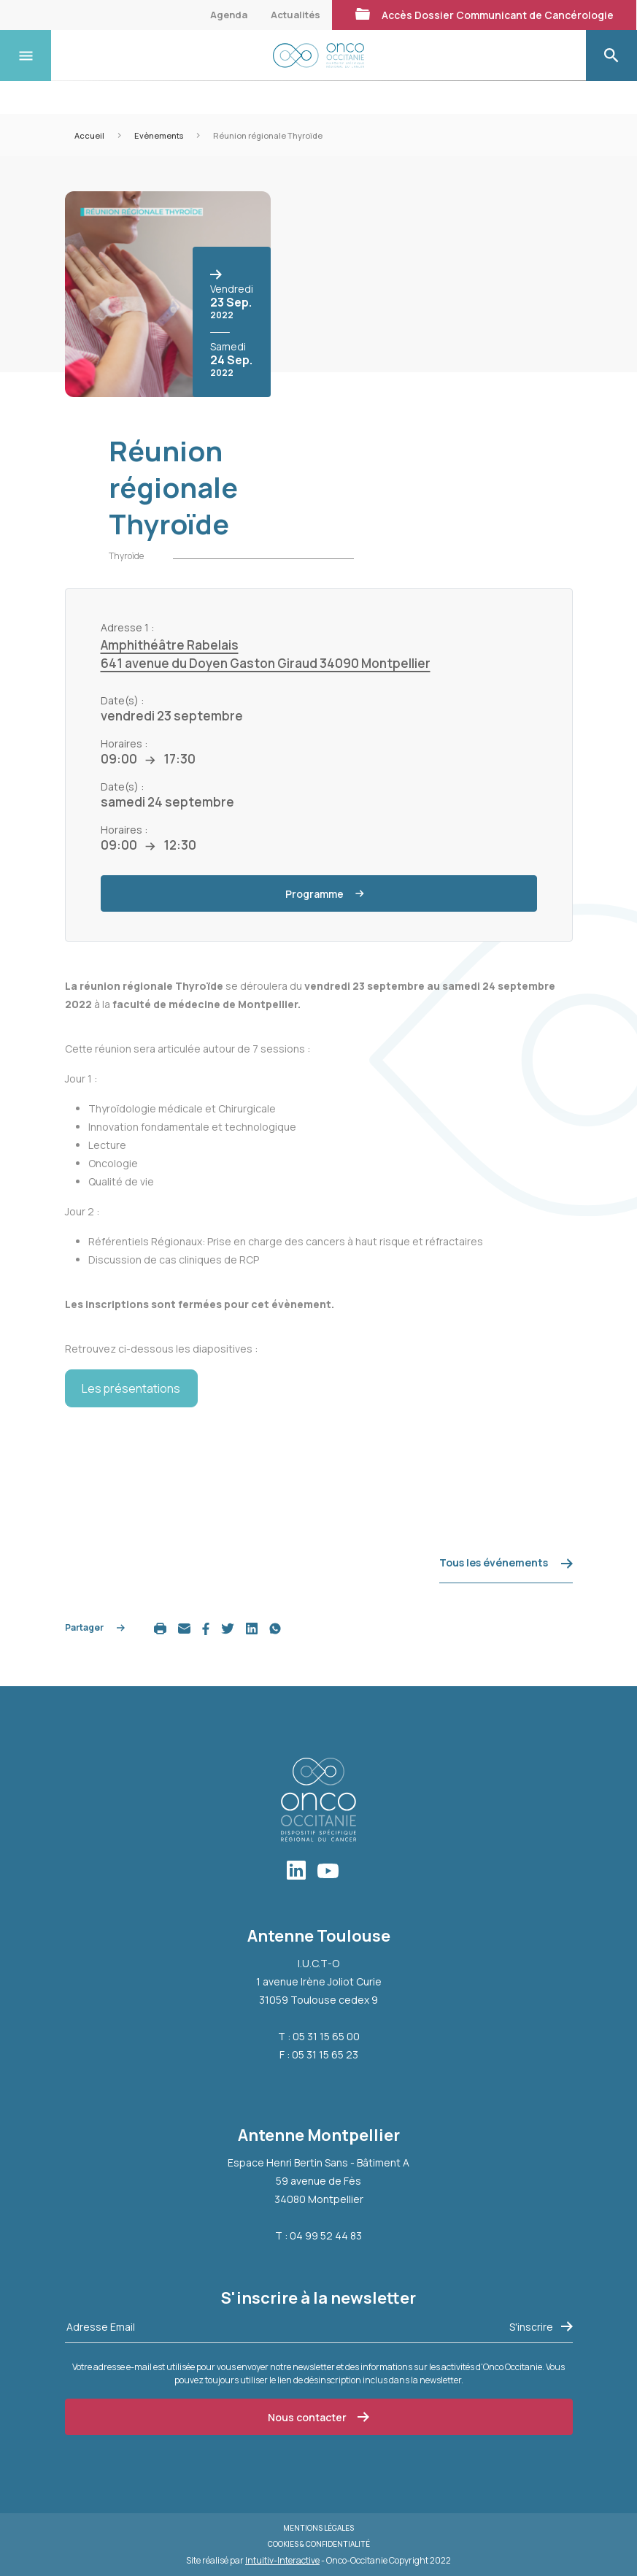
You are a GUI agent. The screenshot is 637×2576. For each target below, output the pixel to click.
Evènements (158, 135)
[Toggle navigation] (25, 55)
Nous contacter (318, 2417)
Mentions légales (318, 2528)
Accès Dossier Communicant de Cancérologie (484, 14)
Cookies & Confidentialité (319, 2544)
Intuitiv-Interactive (282, 2560)
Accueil (89, 135)
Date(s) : (122, 700)
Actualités (295, 14)
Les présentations (131, 1388)
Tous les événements (506, 1562)
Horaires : (124, 743)
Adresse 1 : (127, 627)
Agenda (228, 14)
